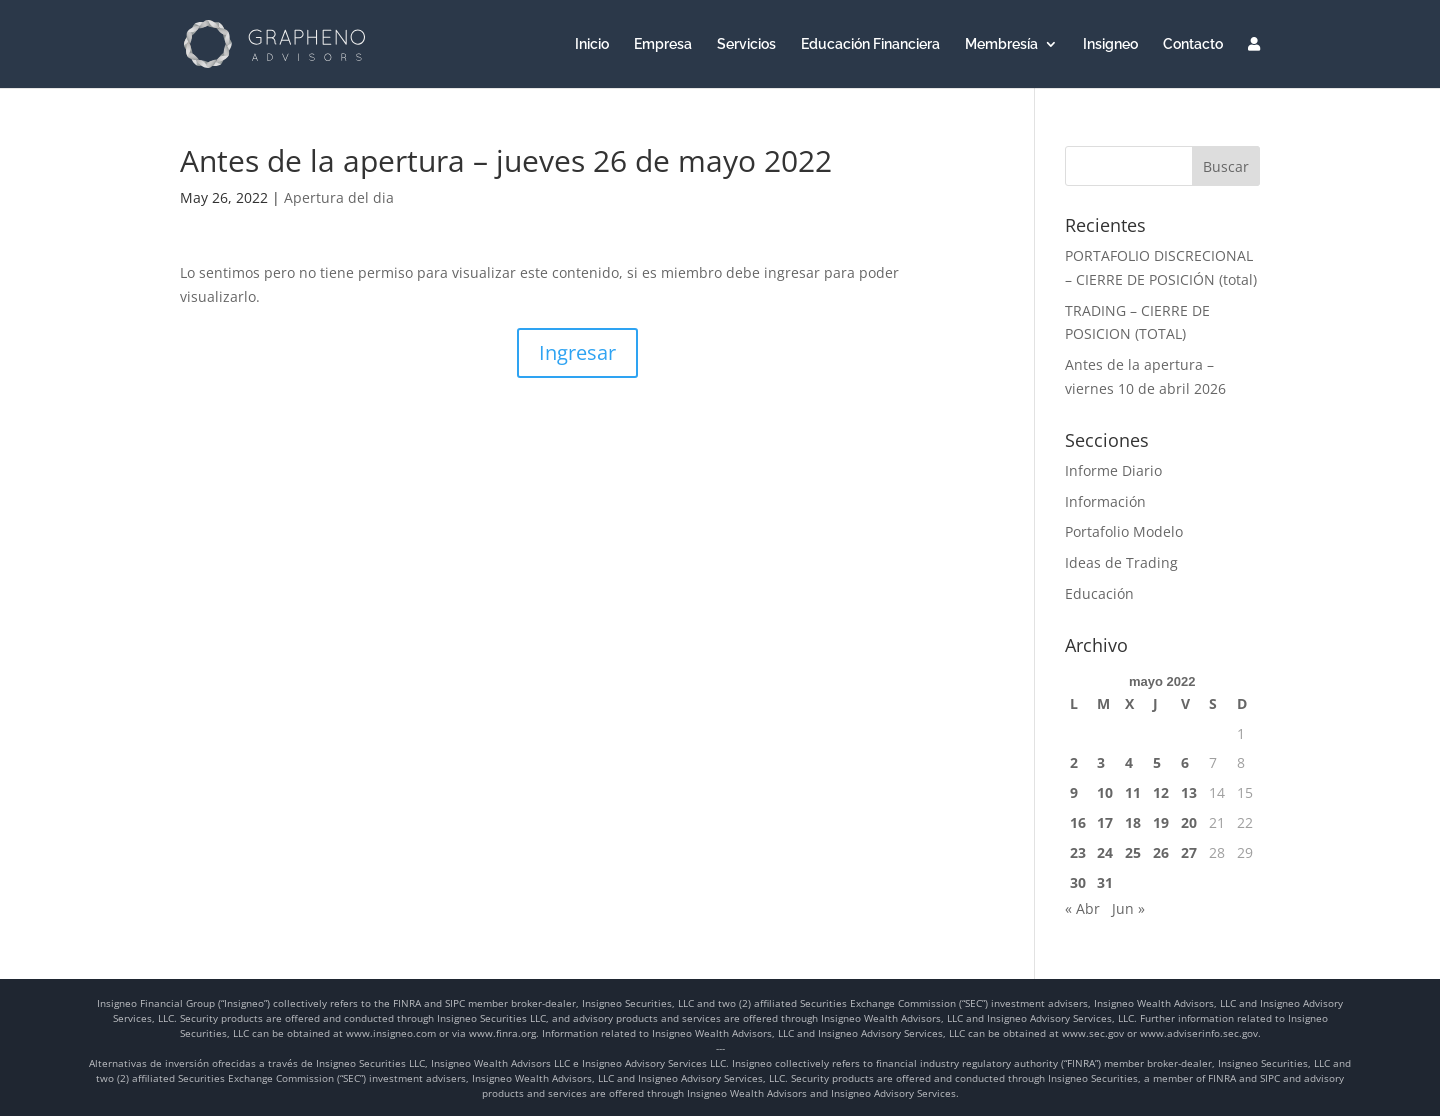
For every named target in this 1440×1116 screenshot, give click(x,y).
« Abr (1082, 908)
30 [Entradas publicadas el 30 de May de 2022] (1078, 882)
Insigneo (1110, 44)
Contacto (1193, 44)
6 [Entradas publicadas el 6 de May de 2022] (1185, 762)
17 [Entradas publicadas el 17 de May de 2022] (1105, 822)
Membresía (1001, 44)
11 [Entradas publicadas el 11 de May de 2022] (1133, 792)
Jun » (1128, 908)
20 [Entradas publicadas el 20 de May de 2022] (1189, 822)
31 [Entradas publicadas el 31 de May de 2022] (1105, 882)
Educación (1099, 593)
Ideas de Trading (1121, 562)
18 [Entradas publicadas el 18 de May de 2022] (1133, 822)
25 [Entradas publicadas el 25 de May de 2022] (1133, 852)
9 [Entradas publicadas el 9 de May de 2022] (1074, 792)
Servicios (746, 44)
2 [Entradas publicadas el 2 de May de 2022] (1074, 762)
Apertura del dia (339, 197)
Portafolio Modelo (1124, 531)
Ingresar (577, 352)
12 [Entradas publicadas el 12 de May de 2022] (1161, 792)
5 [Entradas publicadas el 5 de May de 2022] (1157, 762)
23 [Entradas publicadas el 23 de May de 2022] (1078, 852)
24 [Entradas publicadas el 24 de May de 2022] (1105, 852)
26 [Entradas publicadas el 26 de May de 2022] (1161, 852)
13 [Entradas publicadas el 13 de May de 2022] (1189, 792)
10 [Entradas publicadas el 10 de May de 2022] (1105, 792)
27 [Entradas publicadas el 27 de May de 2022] (1189, 852)
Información (1105, 501)
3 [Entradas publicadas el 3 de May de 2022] (1101, 762)
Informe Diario (1113, 470)
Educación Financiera (870, 44)
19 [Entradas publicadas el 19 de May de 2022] (1161, 822)
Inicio (592, 44)
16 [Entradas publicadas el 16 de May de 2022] (1078, 822)
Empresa (663, 44)
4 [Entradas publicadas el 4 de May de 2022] (1129, 762)
